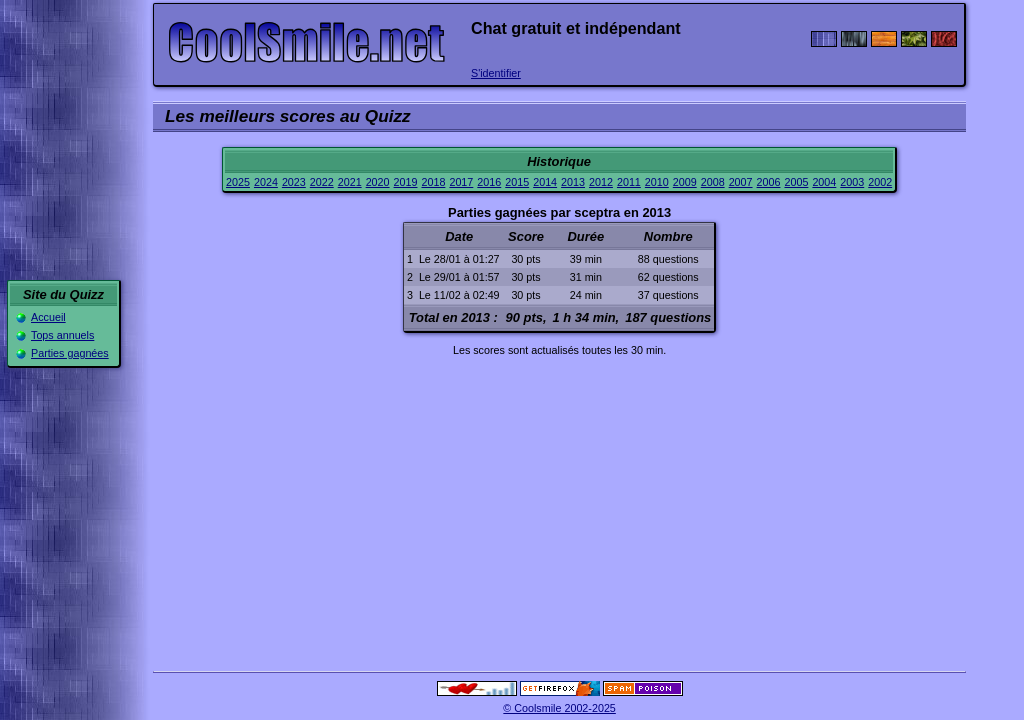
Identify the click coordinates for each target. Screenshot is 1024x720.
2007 (741, 182)
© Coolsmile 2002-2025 (559, 708)
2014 (545, 182)
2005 (796, 182)
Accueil (48, 317)
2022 (322, 182)
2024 (266, 182)
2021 (350, 182)
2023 (294, 182)
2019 (406, 182)
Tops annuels (62, 335)
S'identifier (496, 73)
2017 (461, 182)
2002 (880, 182)
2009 (685, 182)
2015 (517, 182)
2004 (824, 182)
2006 (769, 182)
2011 (629, 182)
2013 (573, 182)
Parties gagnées (70, 353)
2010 (657, 182)
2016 (489, 182)
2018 (433, 182)
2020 (378, 182)
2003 (852, 182)
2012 (601, 182)
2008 (713, 182)
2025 (238, 182)
